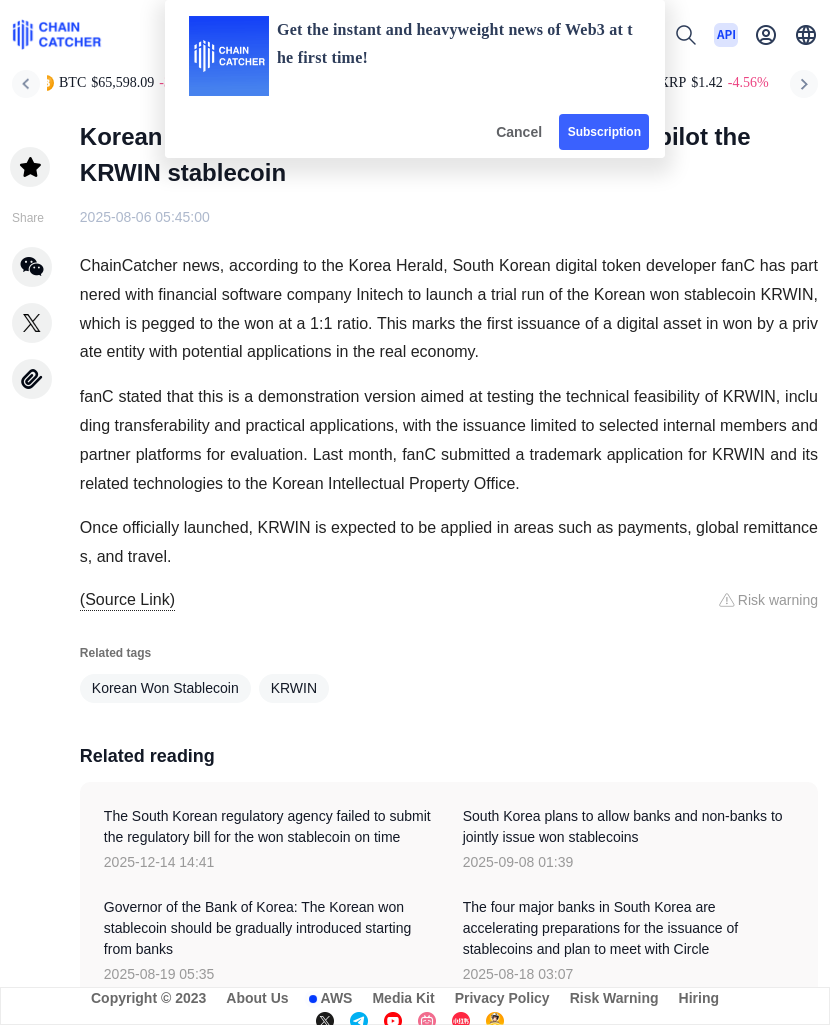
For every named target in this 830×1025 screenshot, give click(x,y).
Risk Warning (614, 998)
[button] (806, 35)
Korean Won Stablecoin (165, 688)
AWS (337, 998)
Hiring (699, 998)
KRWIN (294, 688)
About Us (257, 998)
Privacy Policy (502, 998)
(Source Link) (127, 599)
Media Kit (403, 998)
